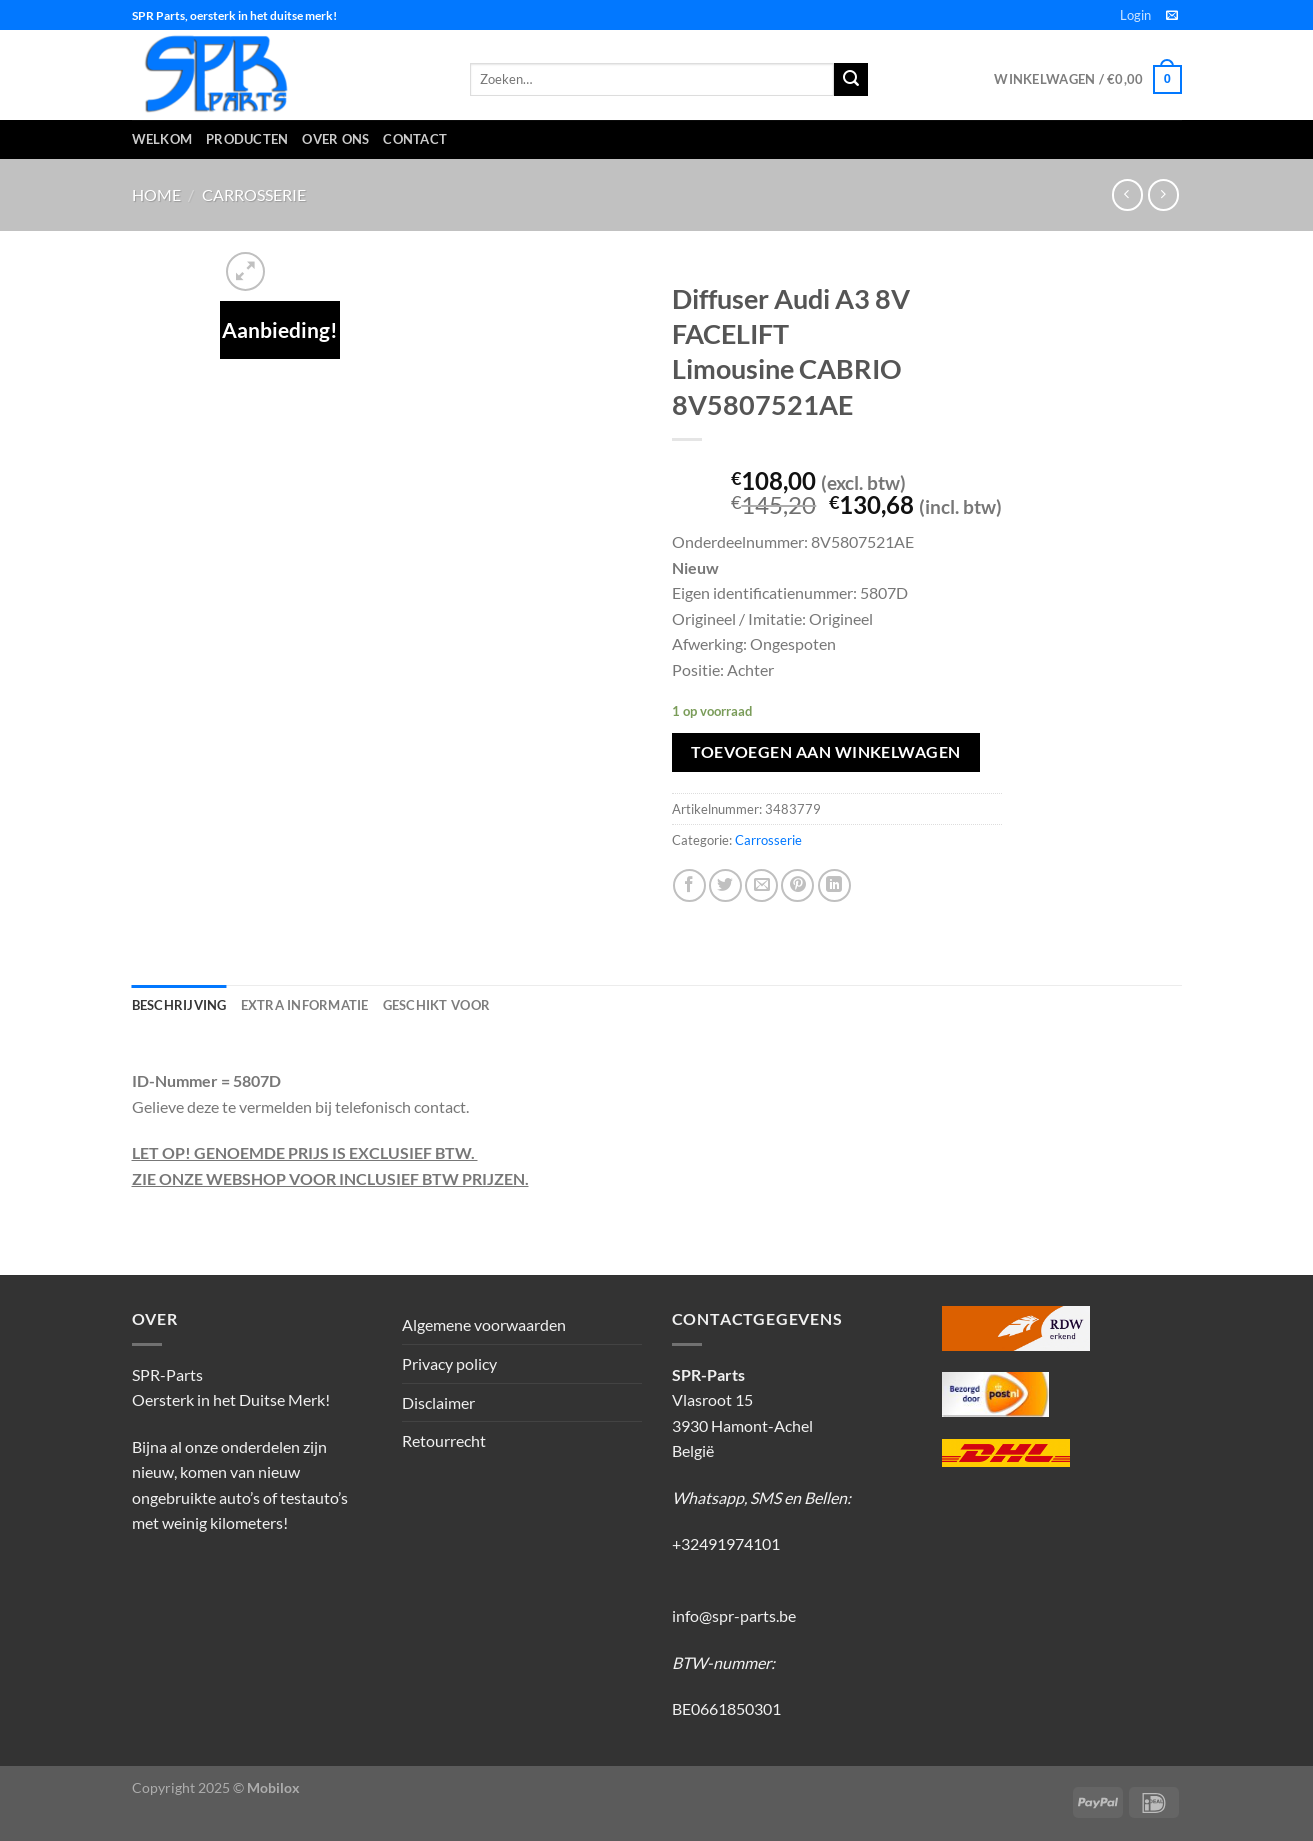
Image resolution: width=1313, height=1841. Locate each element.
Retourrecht (444, 1440)
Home (156, 194)
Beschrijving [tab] (179, 1005)
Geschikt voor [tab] (436, 1005)
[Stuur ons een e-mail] (1172, 16)
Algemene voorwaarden (484, 1324)
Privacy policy (449, 1363)
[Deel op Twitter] (725, 885)
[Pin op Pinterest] (797, 885)
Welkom (162, 139)
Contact (415, 139)
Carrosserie (254, 194)
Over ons (335, 139)
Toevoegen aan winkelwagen (826, 752)
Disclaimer (438, 1402)
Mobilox (273, 1787)
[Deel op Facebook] (689, 885)
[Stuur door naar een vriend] (761, 885)
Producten (247, 139)
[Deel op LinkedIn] (834, 885)
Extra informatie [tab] (305, 1005)
